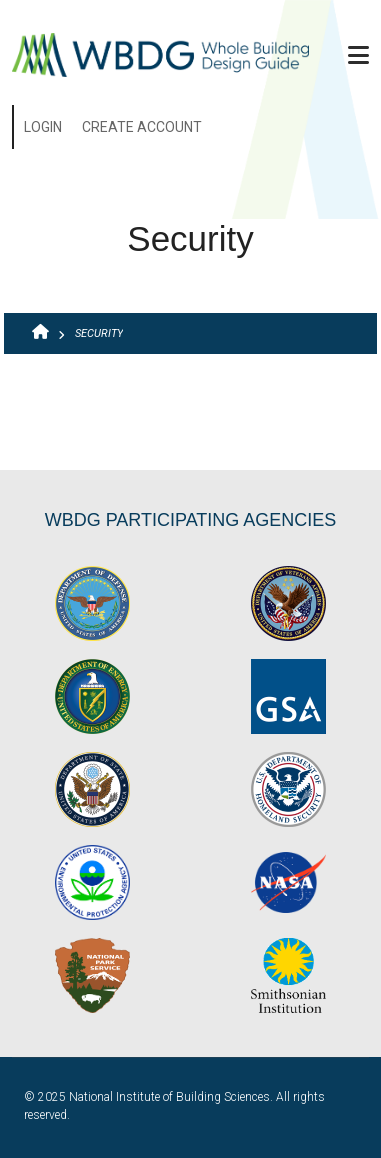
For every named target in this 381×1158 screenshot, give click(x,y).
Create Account (142, 127)
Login (43, 127)
